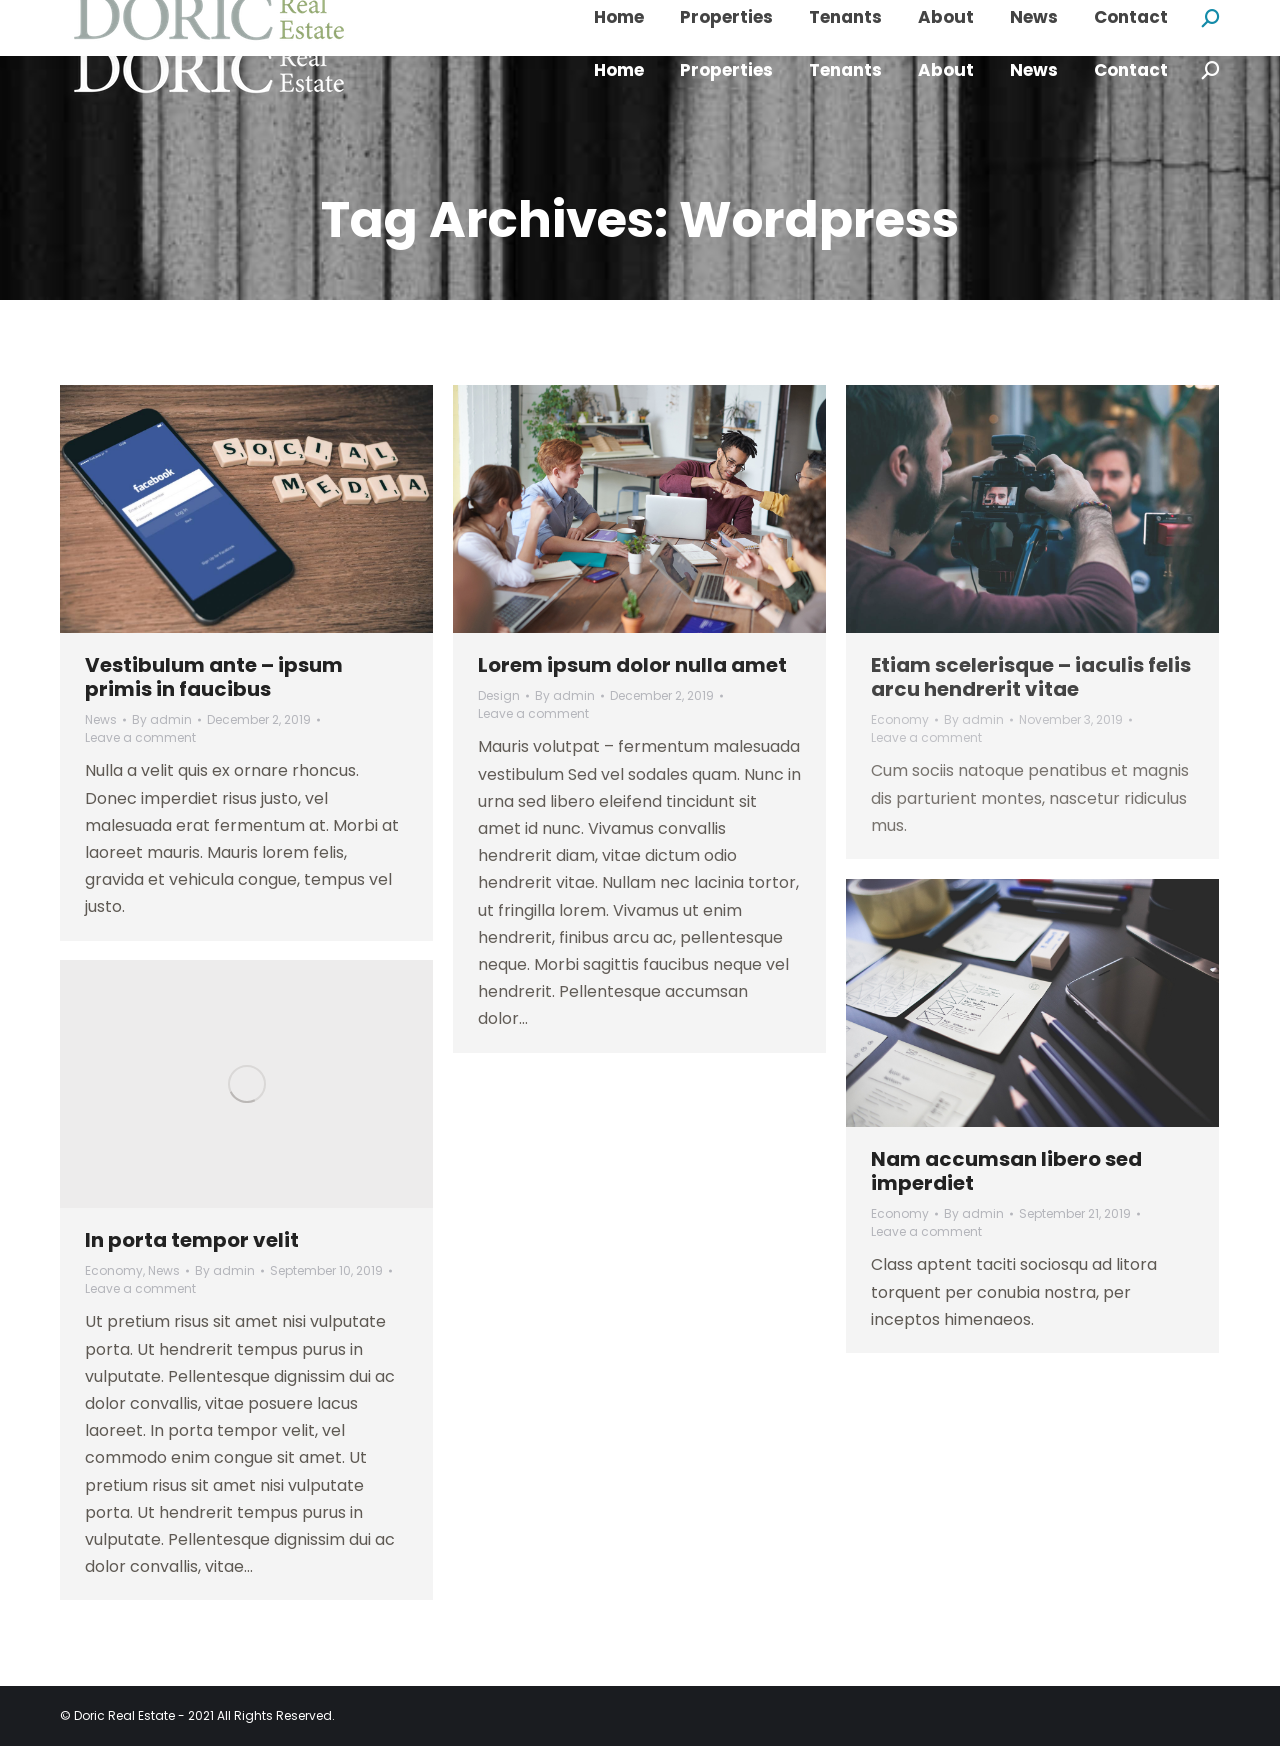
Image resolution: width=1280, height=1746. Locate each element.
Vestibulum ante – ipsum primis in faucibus (214, 677)
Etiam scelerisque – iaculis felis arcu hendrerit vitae (1031, 677)
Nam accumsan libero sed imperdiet (1006, 1171)
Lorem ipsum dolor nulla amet (632, 665)
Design (499, 695)
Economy (900, 719)
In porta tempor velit (192, 1240)
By (162, 719)
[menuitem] (619, 70)
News (101, 719)
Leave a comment (140, 737)
